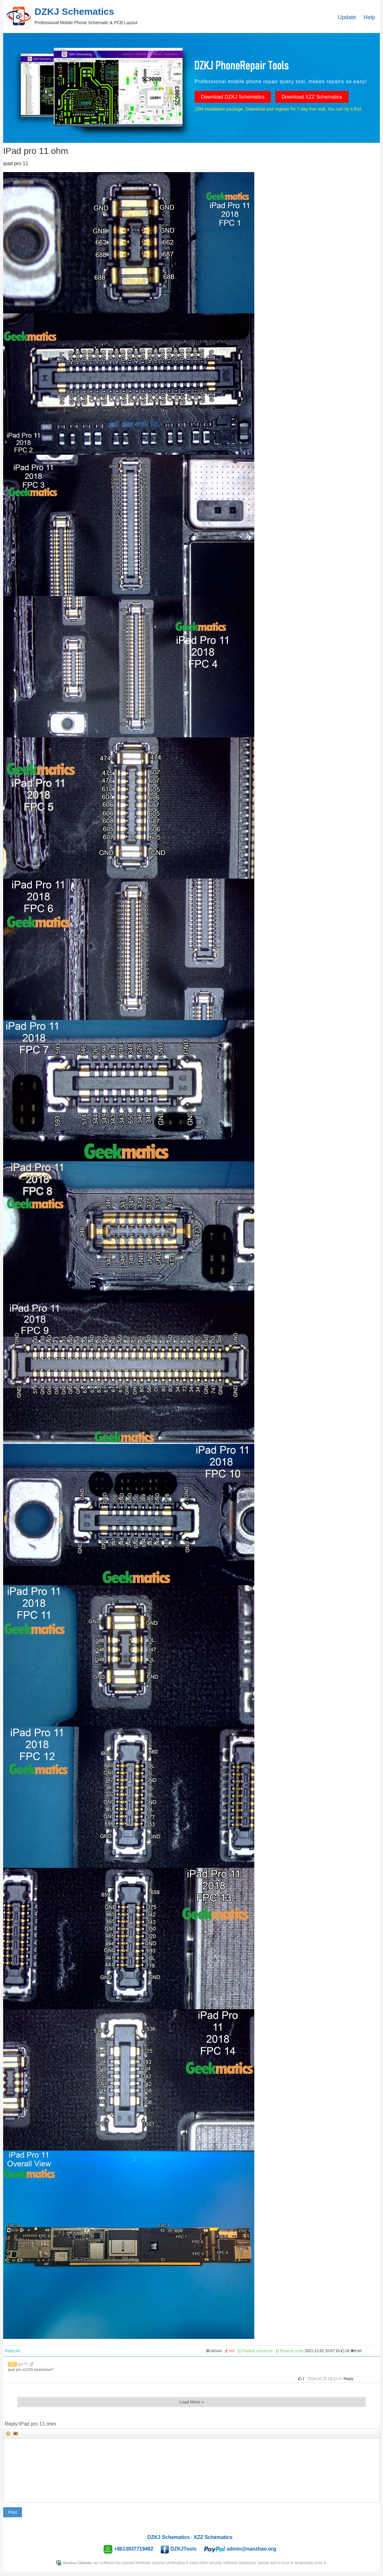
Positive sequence (255, 2351)
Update (347, 17)
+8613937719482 (133, 2549)
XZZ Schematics (213, 2537)
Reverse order (290, 2351)
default (214, 2351)
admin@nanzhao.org (251, 2549)
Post (12, 2512)
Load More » (191, 2402)
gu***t (23, 2364)
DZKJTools (183, 2549)
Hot (230, 2351)
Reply (348, 2379)
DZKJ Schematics (168, 2537)
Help (369, 17)
